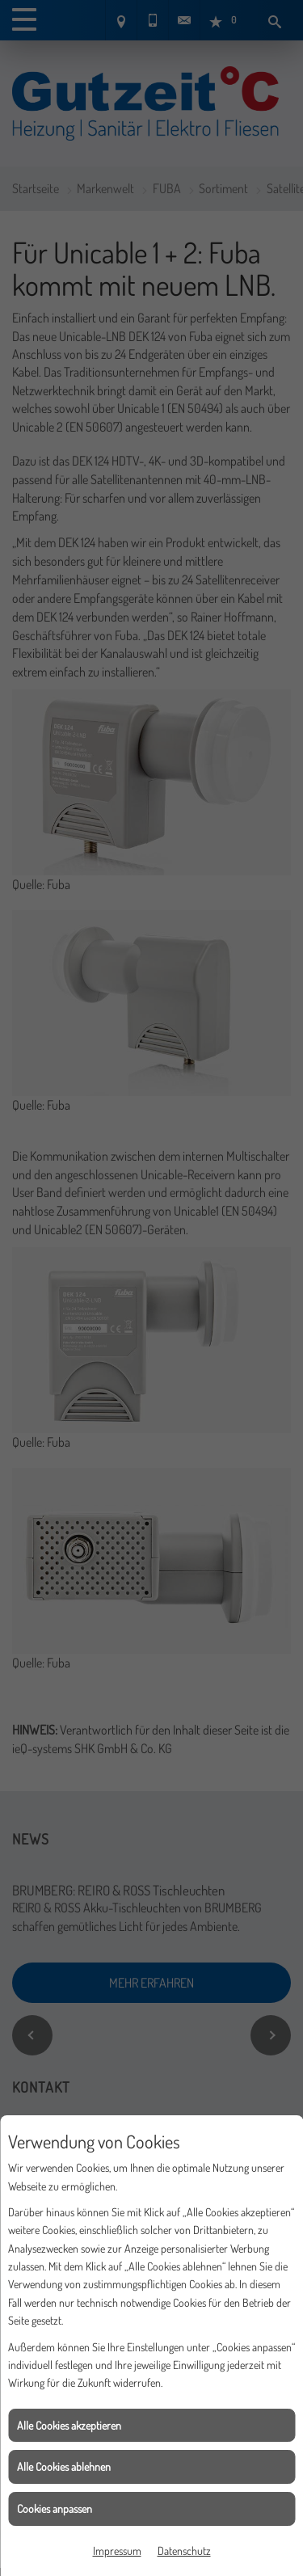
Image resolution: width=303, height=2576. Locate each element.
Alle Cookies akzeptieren (69, 2425)
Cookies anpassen (54, 2508)
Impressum (117, 2550)
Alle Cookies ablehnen (64, 2466)
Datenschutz (184, 2550)
